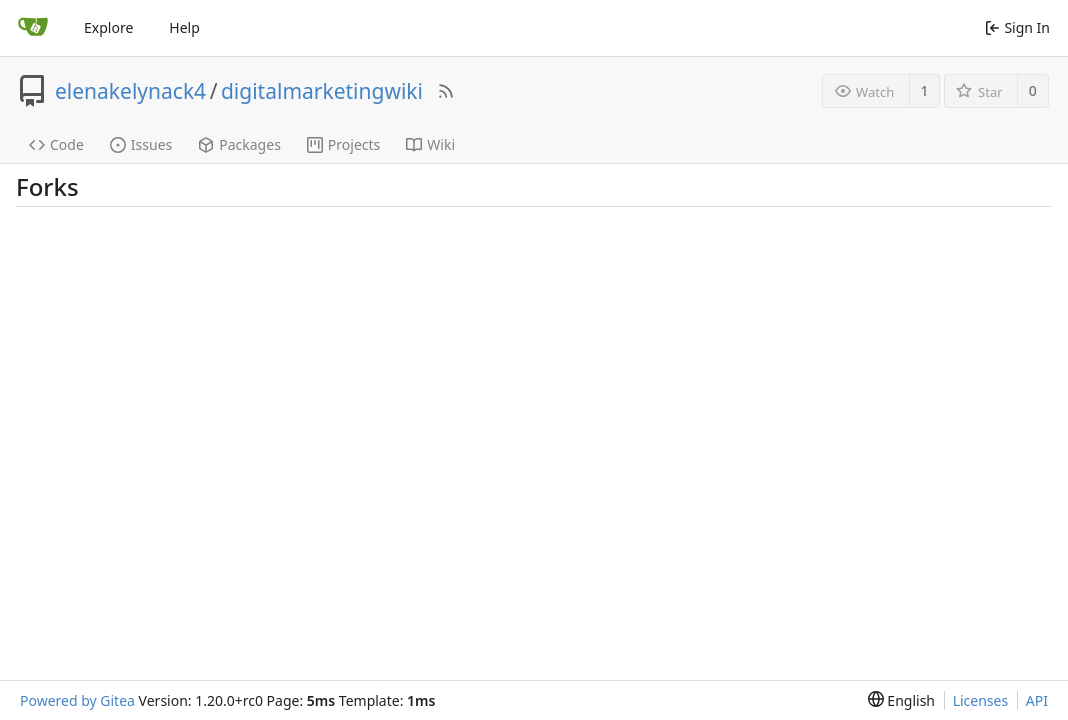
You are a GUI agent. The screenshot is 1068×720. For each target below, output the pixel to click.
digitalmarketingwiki (322, 91)
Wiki (430, 144)
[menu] (901, 700)
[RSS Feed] (446, 91)
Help (184, 27)
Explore (108, 27)
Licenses (981, 700)
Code (56, 144)
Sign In (1017, 27)
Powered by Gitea (77, 700)
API (1037, 700)
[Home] (33, 28)
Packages (239, 144)
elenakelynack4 (130, 91)
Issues (141, 144)
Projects (343, 144)
